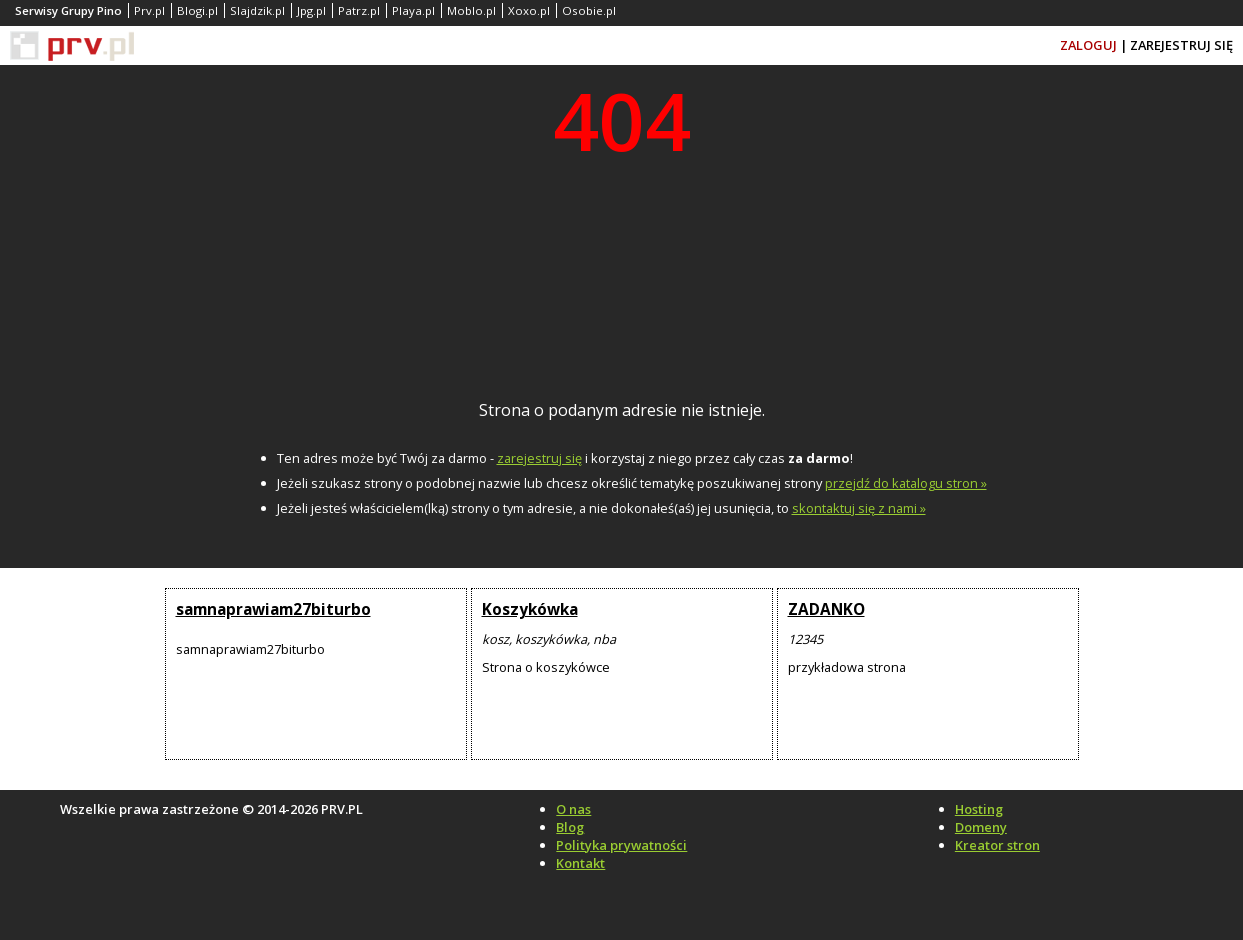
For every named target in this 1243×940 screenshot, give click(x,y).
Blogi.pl (197, 10)
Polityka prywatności (621, 845)
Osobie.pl (589, 10)
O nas (573, 809)
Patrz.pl (359, 10)
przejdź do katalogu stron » (906, 483)
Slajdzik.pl (257, 10)
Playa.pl (413, 10)
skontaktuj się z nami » (859, 508)
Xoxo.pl (529, 10)
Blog (570, 827)
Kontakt (580, 863)
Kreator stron (997, 845)
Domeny (981, 827)
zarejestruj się (539, 458)
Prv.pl (149, 10)
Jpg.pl (311, 10)
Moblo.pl (471, 10)
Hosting (979, 809)
